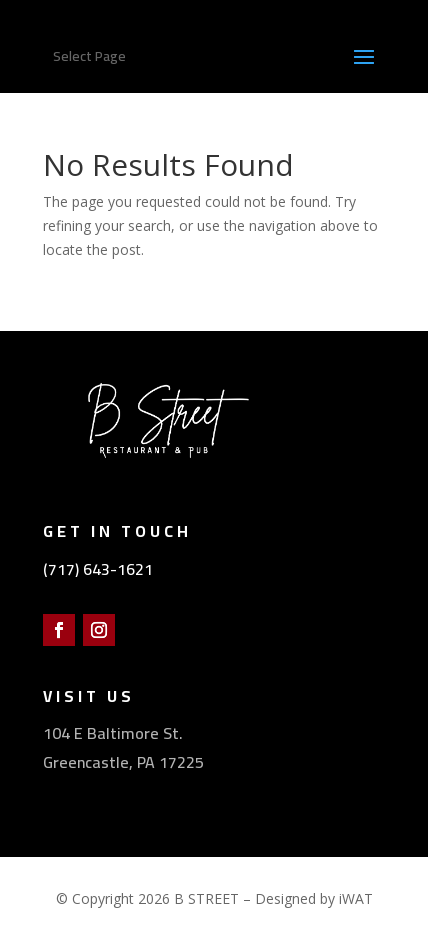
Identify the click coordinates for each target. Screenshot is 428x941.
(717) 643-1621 (98, 569)
